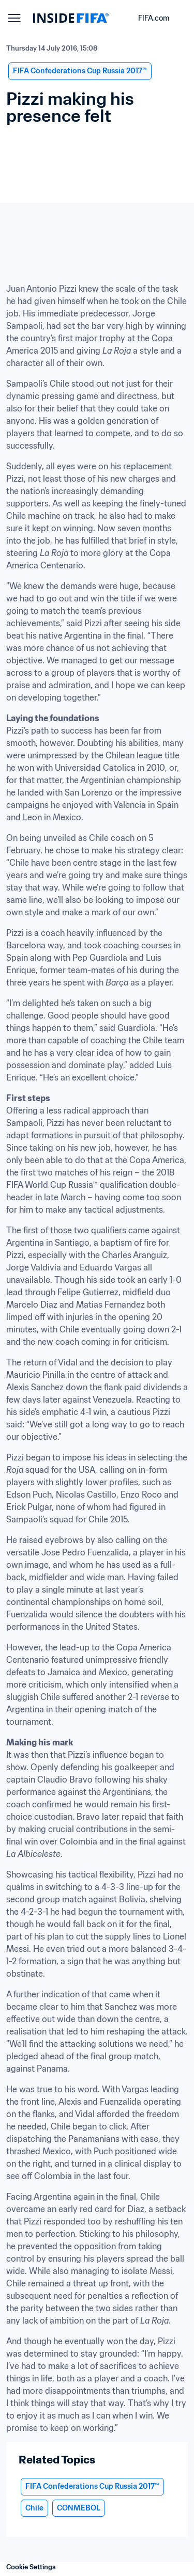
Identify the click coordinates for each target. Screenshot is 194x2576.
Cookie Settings (31, 2567)
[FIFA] (71, 18)
